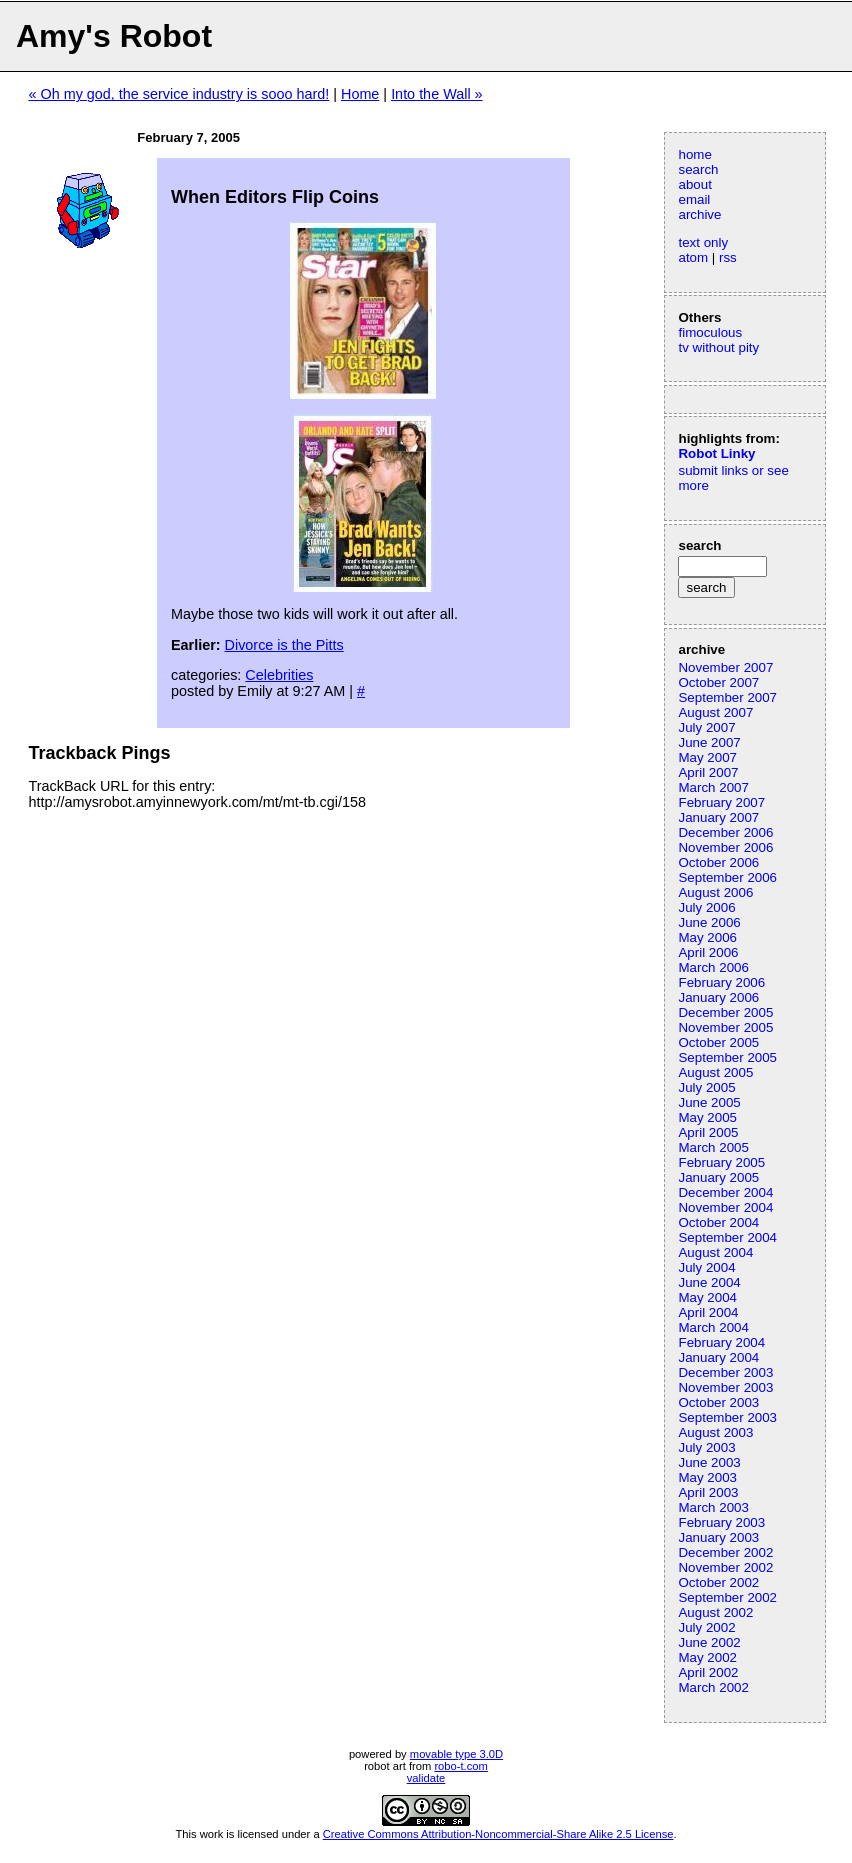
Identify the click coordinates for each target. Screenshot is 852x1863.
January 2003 (718, 1537)
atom (693, 257)
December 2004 (725, 1192)
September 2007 (727, 697)
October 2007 (718, 682)
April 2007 (708, 772)
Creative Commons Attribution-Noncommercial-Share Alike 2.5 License (498, 1834)
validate (426, 1778)
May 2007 (707, 757)
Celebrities (279, 675)
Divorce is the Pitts (284, 645)
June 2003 (709, 1462)
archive (699, 214)
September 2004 (727, 1237)
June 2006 (709, 922)
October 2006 (718, 862)
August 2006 (715, 892)
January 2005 (718, 1177)
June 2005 (709, 1102)
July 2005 (706, 1087)
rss (728, 257)
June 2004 (709, 1282)
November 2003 (725, 1387)
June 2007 (709, 742)
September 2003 (727, 1417)
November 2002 (725, 1567)
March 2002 (713, 1687)
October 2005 (718, 1042)
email (694, 199)
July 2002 (706, 1627)
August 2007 (715, 712)
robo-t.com (460, 1766)
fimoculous (710, 332)
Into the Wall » (436, 94)
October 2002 (718, 1582)
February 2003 (721, 1522)
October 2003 (718, 1402)
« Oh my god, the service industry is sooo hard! (178, 94)
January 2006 (718, 997)
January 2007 (718, 817)
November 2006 (725, 847)
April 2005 (708, 1132)
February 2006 (721, 982)
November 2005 (725, 1027)
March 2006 (713, 967)
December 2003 (725, 1372)
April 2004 (708, 1312)
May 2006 (707, 937)
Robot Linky (716, 453)
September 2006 (727, 877)
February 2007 (721, 802)
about (694, 184)
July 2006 (706, 907)
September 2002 (727, 1597)
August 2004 (715, 1252)
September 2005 (727, 1057)
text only (703, 242)
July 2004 (706, 1267)
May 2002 (707, 1657)
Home (360, 94)
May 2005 (707, 1117)
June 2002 (709, 1642)
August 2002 (715, 1612)
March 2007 (713, 787)
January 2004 (718, 1357)
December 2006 (725, 832)
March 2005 (713, 1147)
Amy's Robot (114, 36)
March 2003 (713, 1507)
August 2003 (715, 1432)
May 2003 (707, 1477)
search (698, 169)
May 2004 (707, 1297)
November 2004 (725, 1207)
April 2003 (708, 1492)
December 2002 (725, 1552)
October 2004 (718, 1222)
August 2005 (715, 1072)
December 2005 (725, 1012)
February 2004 (721, 1342)
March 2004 (713, 1327)
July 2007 (706, 727)
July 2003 (706, 1447)
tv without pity (718, 347)
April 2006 (708, 952)
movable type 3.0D (456, 1754)
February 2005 (721, 1162)
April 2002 (708, 1672)
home (694, 154)
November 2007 (725, 667)
